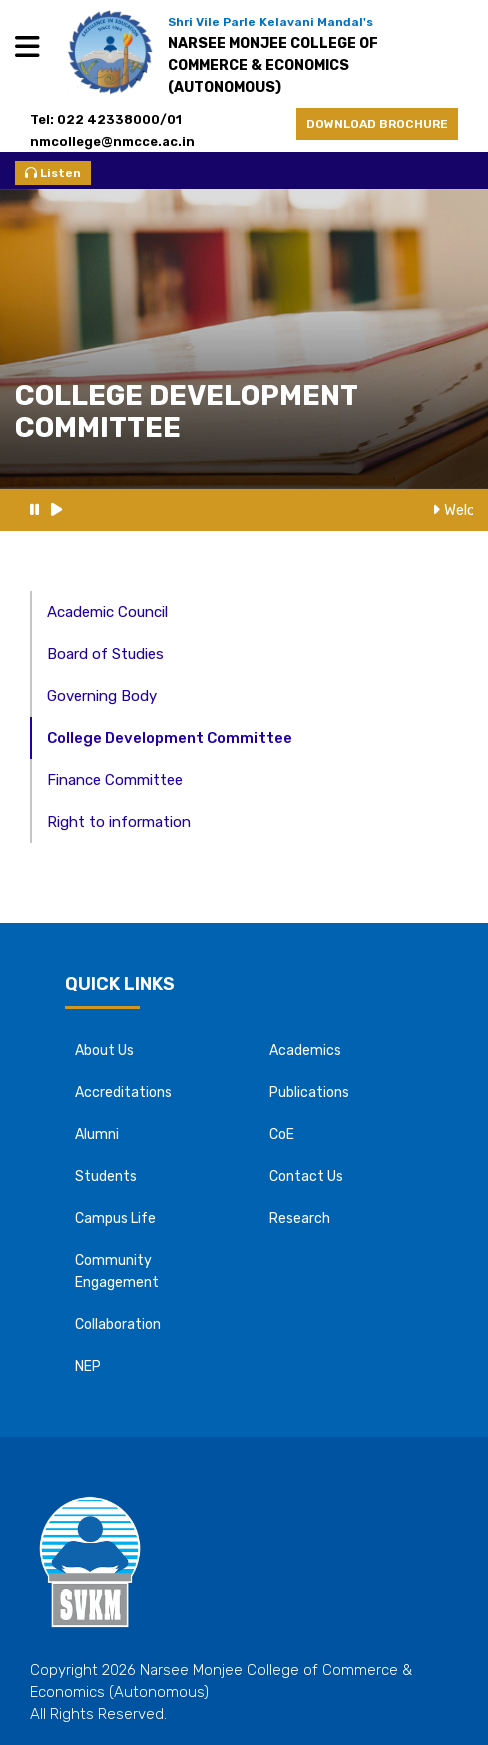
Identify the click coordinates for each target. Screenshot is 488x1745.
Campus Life (115, 1218)
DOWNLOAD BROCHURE (377, 124)
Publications (309, 1092)
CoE (281, 1134)
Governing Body (102, 696)
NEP (88, 1366)
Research (299, 1218)
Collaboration (118, 1324)
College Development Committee (169, 738)
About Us (104, 1050)
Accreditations (123, 1092)
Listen (53, 173)
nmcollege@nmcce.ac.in (118, 141)
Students (106, 1176)
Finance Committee (115, 780)
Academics (305, 1050)
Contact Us (306, 1176)
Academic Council (107, 612)
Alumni (97, 1134)
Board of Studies (105, 654)
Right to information (119, 822)
